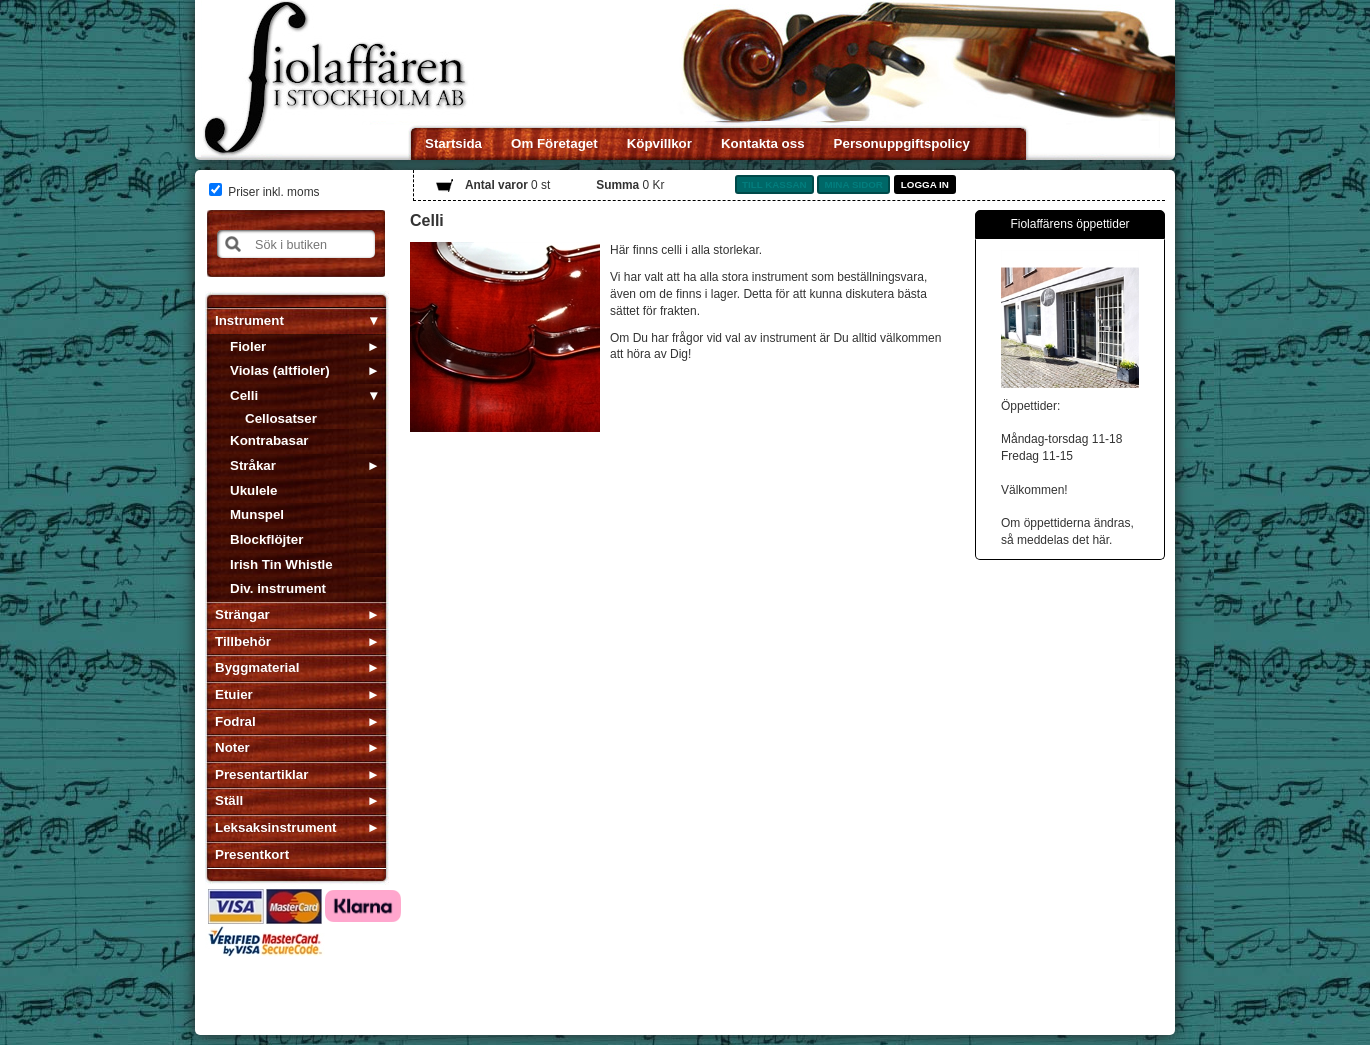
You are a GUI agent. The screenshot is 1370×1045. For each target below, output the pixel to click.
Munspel (257, 514)
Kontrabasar (269, 440)
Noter (232, 747)
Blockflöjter (266, 539)
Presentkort (252, 854)
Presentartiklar (261, 774)
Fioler (248, 346)
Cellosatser (281, 418)
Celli (244, 395)
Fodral (235, 721)
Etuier (234, 694)
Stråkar (253, 465)
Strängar (242, 614)
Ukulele (253, 490)
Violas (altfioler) (280, 370)
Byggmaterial (257, 667)
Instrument (249, 320)
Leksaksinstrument (275, 827)
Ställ (229, 800)
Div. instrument (278, 588)
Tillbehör (243, 641)
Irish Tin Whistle (281, 564)
